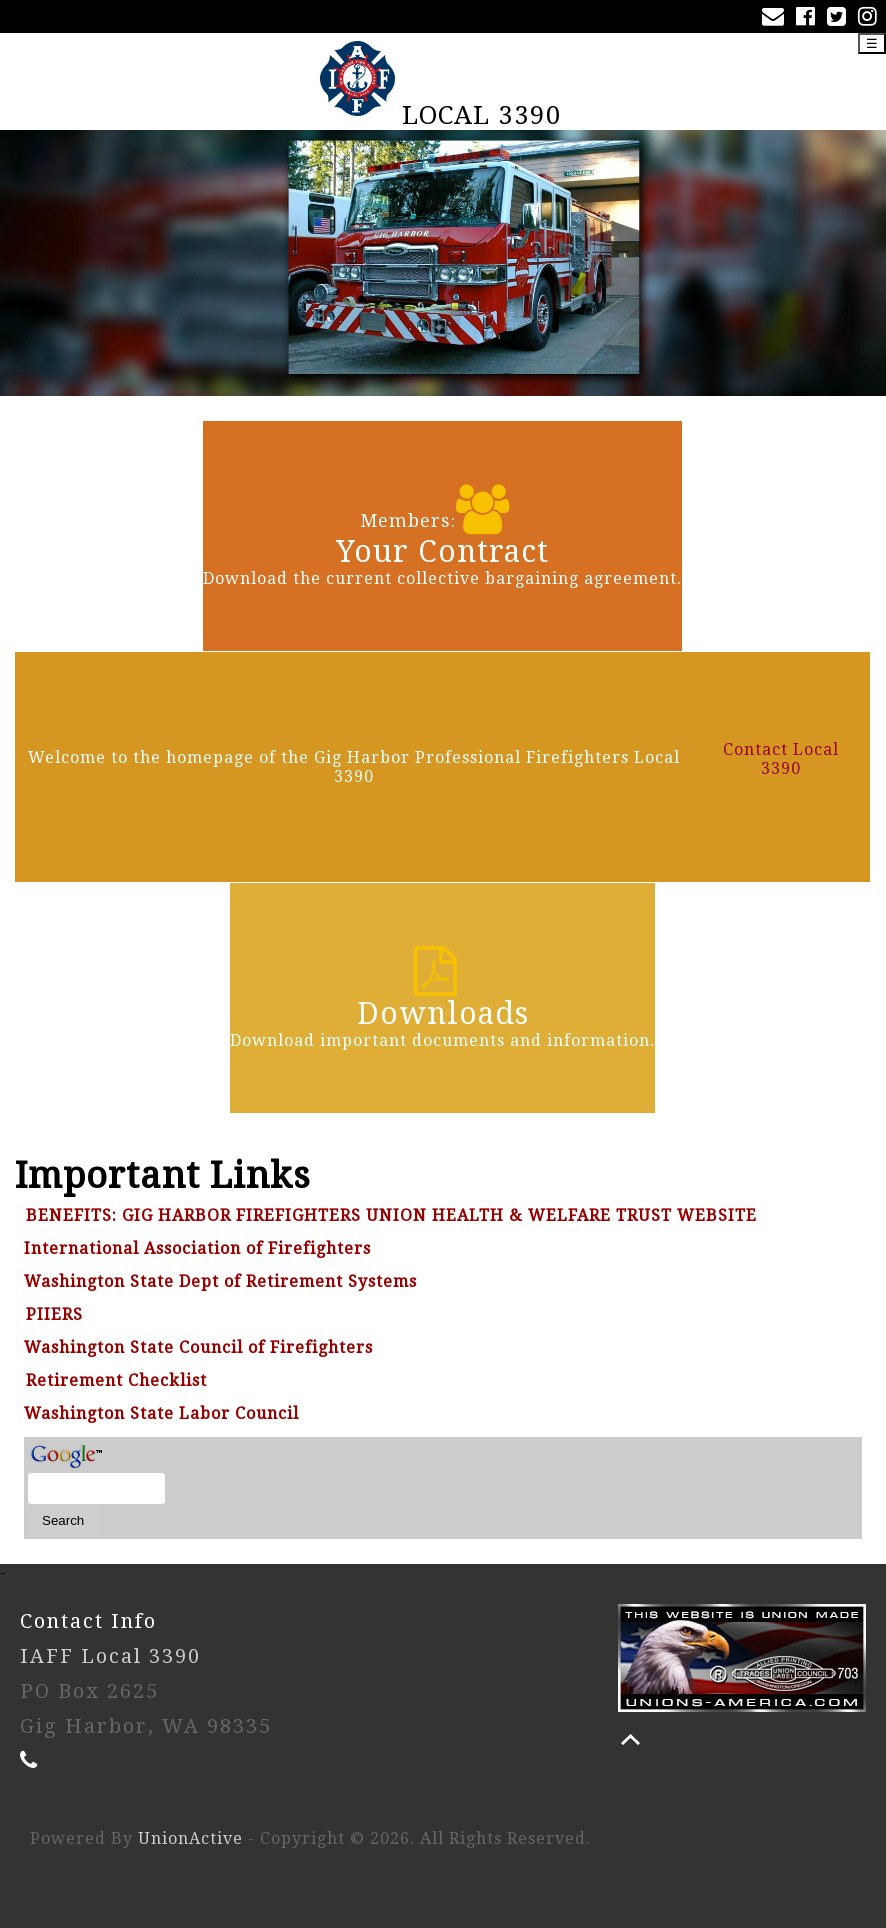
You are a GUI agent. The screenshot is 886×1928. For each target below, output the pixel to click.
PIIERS (54, 1314)
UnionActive (190, 1838)
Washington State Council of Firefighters (198, 1347)
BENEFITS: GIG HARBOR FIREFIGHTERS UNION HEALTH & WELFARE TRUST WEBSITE (391, 1215)
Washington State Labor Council (161, 1413)
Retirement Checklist (116, 1380)
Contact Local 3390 (781, 759)
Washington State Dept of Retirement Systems (220, 1281)
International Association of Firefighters (197, 1248)
